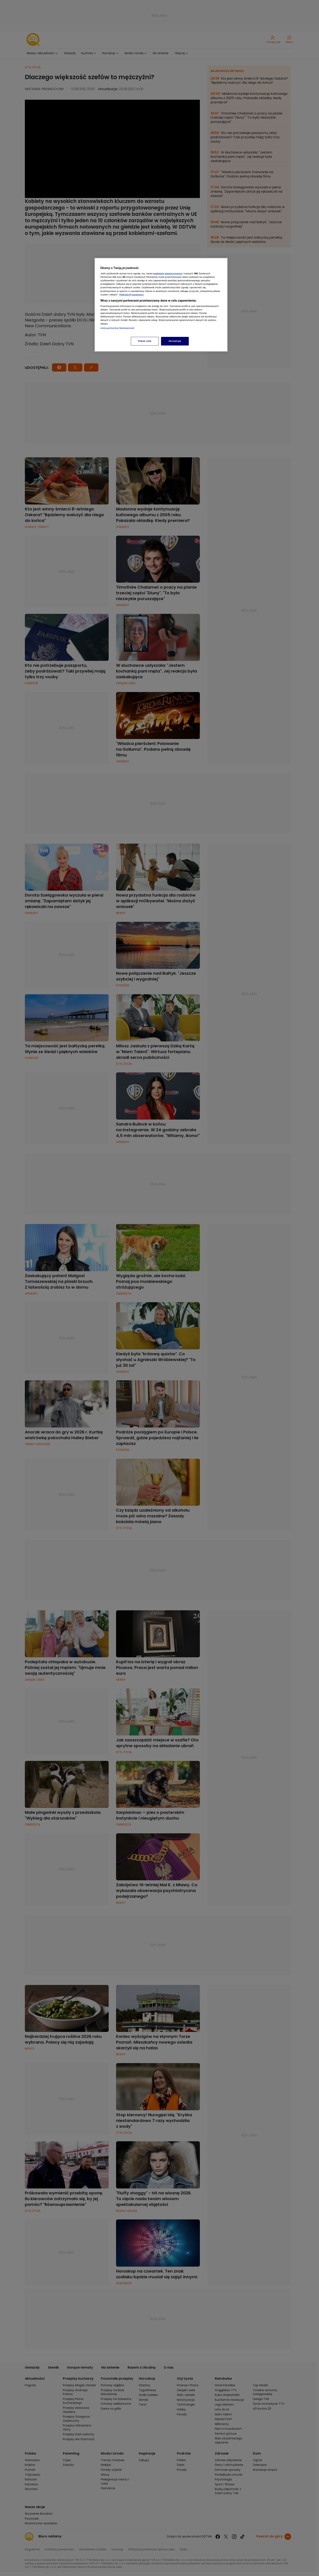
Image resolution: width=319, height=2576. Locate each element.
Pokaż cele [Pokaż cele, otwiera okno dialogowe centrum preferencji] (144, 341)
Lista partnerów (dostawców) (117, 328)
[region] (161, 305)
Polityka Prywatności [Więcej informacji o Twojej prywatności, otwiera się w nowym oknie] (131, 294)
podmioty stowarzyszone (167, 273)
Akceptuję (175, 341)
